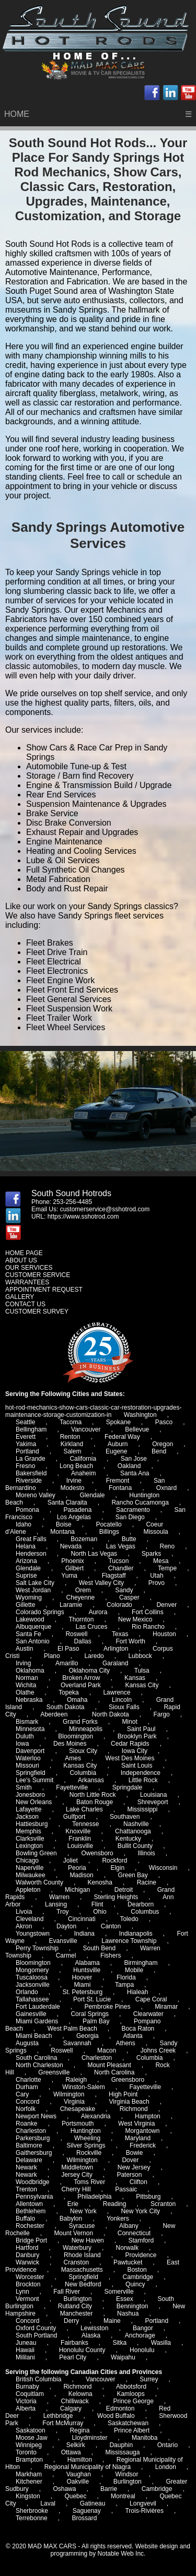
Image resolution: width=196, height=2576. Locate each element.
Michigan (77, 1889)
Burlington (127, 2481)
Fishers (110, 1955)
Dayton (66, 1926)
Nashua (128, 2313)
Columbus (145, 1911)
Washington (140, 1414)
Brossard (84, 2518)
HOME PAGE (24, 1253)
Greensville (54, 2072)
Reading (114, 2204)
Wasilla (161, 2342)
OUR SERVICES (28, 1267)
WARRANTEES (27, 1282)
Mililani (25, 2357)
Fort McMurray (62, 2423)
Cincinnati (82, 1919)
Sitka (119, 2342)
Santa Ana (134, 1473)
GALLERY (19, 1297)
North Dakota (110, 1714)
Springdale (127, 1787)
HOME (16, 114)
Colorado (119, 1604)
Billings (109, 1531)
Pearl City (72, 2357)
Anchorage (140, 2335)
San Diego (130, 1517)
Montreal (123, 2496)
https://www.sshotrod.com (83, 1216)
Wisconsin (163, 1867)
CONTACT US (25, 1304)
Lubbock (140, 1656)
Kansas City (141, 1685)
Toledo (129, 1919)
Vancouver (85, 1429)
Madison (81, 1875)
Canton (111, 1926)
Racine (146, 1882)
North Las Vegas (94, 1553)
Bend (159, 1451)
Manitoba (144, 2437)
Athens (125, 2043)
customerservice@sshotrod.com (105, 1209)
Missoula (155, 1531)
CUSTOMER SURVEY (36, 1311)
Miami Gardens (37, 2021)
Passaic (126, 2189)
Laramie (71, 1604)
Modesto (72, 1488)
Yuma (69, 1575)
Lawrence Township (128, 1941)
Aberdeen (53, 1714)
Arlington (115, 1648)
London (165, 2467)
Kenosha (100, 1882)
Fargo (161, 1714)
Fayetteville (145, 2087)
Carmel (66, 1955)
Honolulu (142, 2350)
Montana (62, 1531)
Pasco (163, 1422)
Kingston (28, 2496)
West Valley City (101, 1583)
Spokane (118, 1422)
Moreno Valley (35, 1495)
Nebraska (29, 1699)
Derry (71, 2320)
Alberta (26, 2408)
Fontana (120, 1488)
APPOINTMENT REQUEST (44, 1289)
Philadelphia (94, 2196)
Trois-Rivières (144, 2510)
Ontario (167, 2445)
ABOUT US (21, 1260)
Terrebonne (32, 2518)
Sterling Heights (116, 1897)
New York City (140, 2211)
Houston (164, 1634)
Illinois (146, 1853)
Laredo (93, 1656)
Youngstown (33, 1933)
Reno (167, 1546)
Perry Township (37, 1948)
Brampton (29, 2459)
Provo (156, 1583)
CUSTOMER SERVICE (37, 1275)
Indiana (84, 1933)
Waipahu (123, 2357)
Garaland (115, 1663)
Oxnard (166, 1488)
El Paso (68, 1648)
